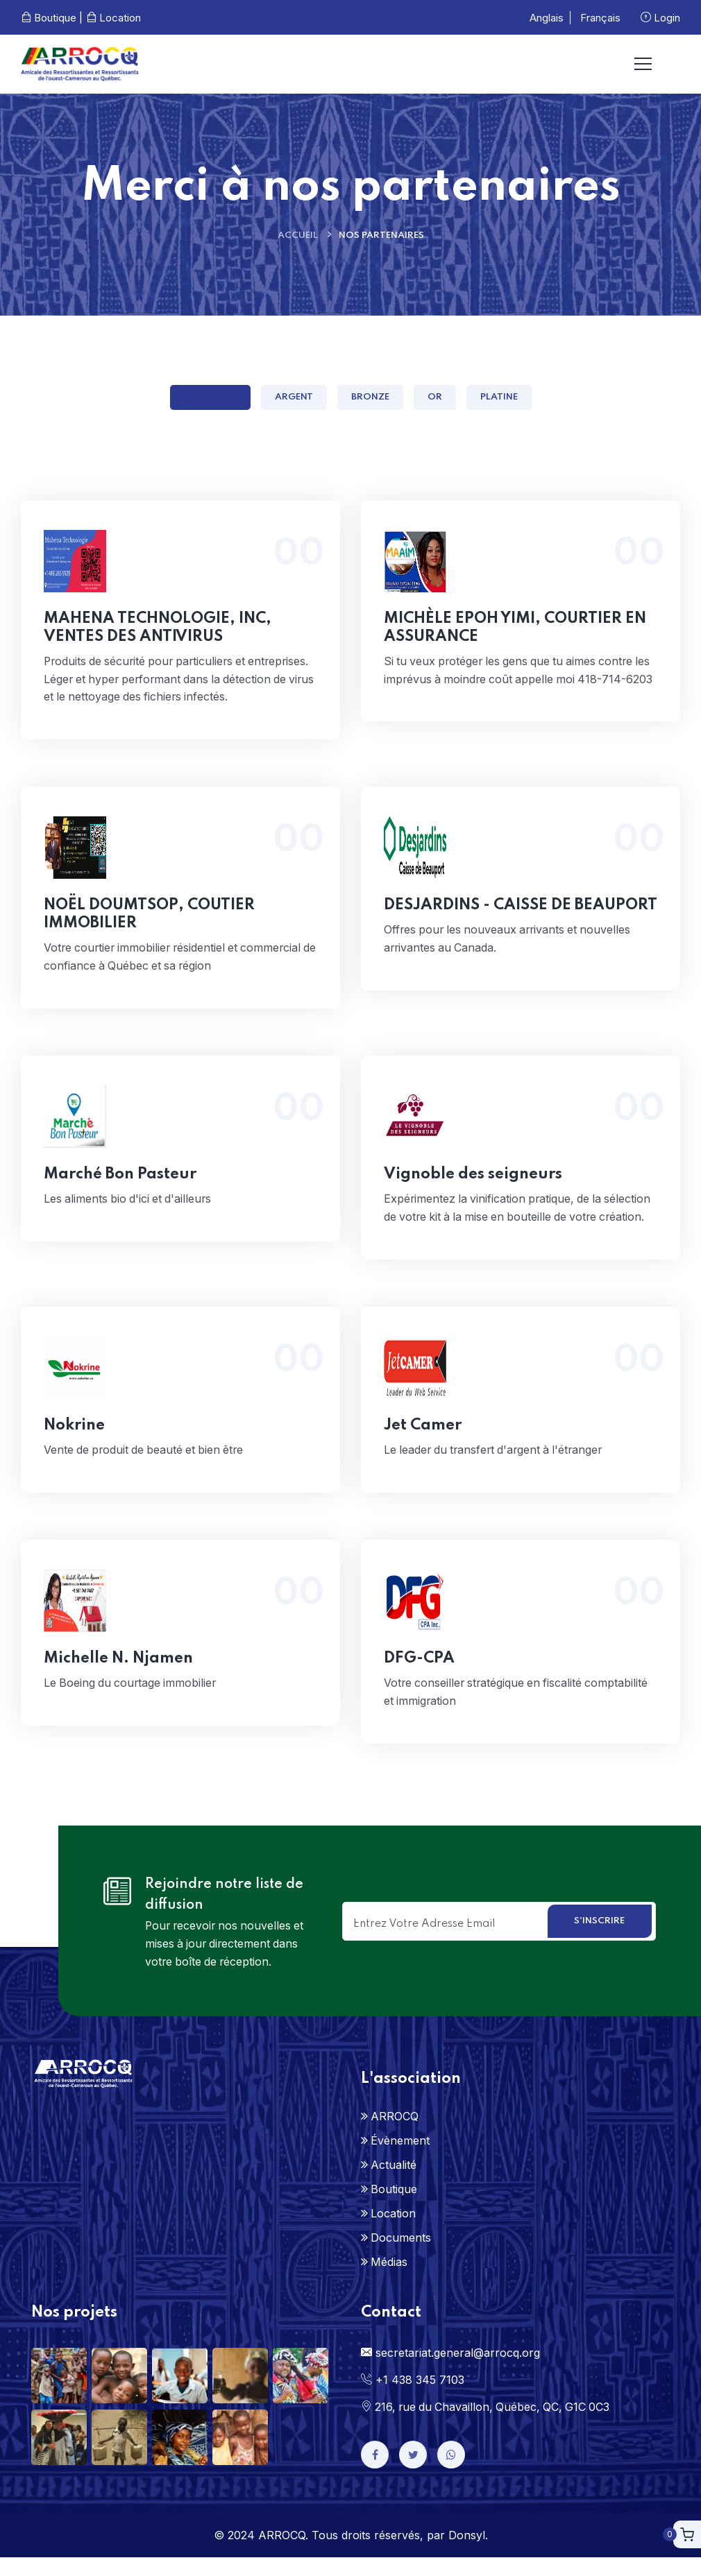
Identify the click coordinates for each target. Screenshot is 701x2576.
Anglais (547, 17)
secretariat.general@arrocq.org (450, 2371)
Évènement (400, 2159)
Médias (389, 2280)
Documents (401, 2256)
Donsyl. (468, 2554)
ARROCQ (395, 2135)
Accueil (298, 235)
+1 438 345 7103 (412, 2398)
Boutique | (52, 17)
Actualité (393, 2183)
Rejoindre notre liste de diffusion (224, 1913)
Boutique (394, 2208)
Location (113, 17)
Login (660, 17)
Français (600, 17)
